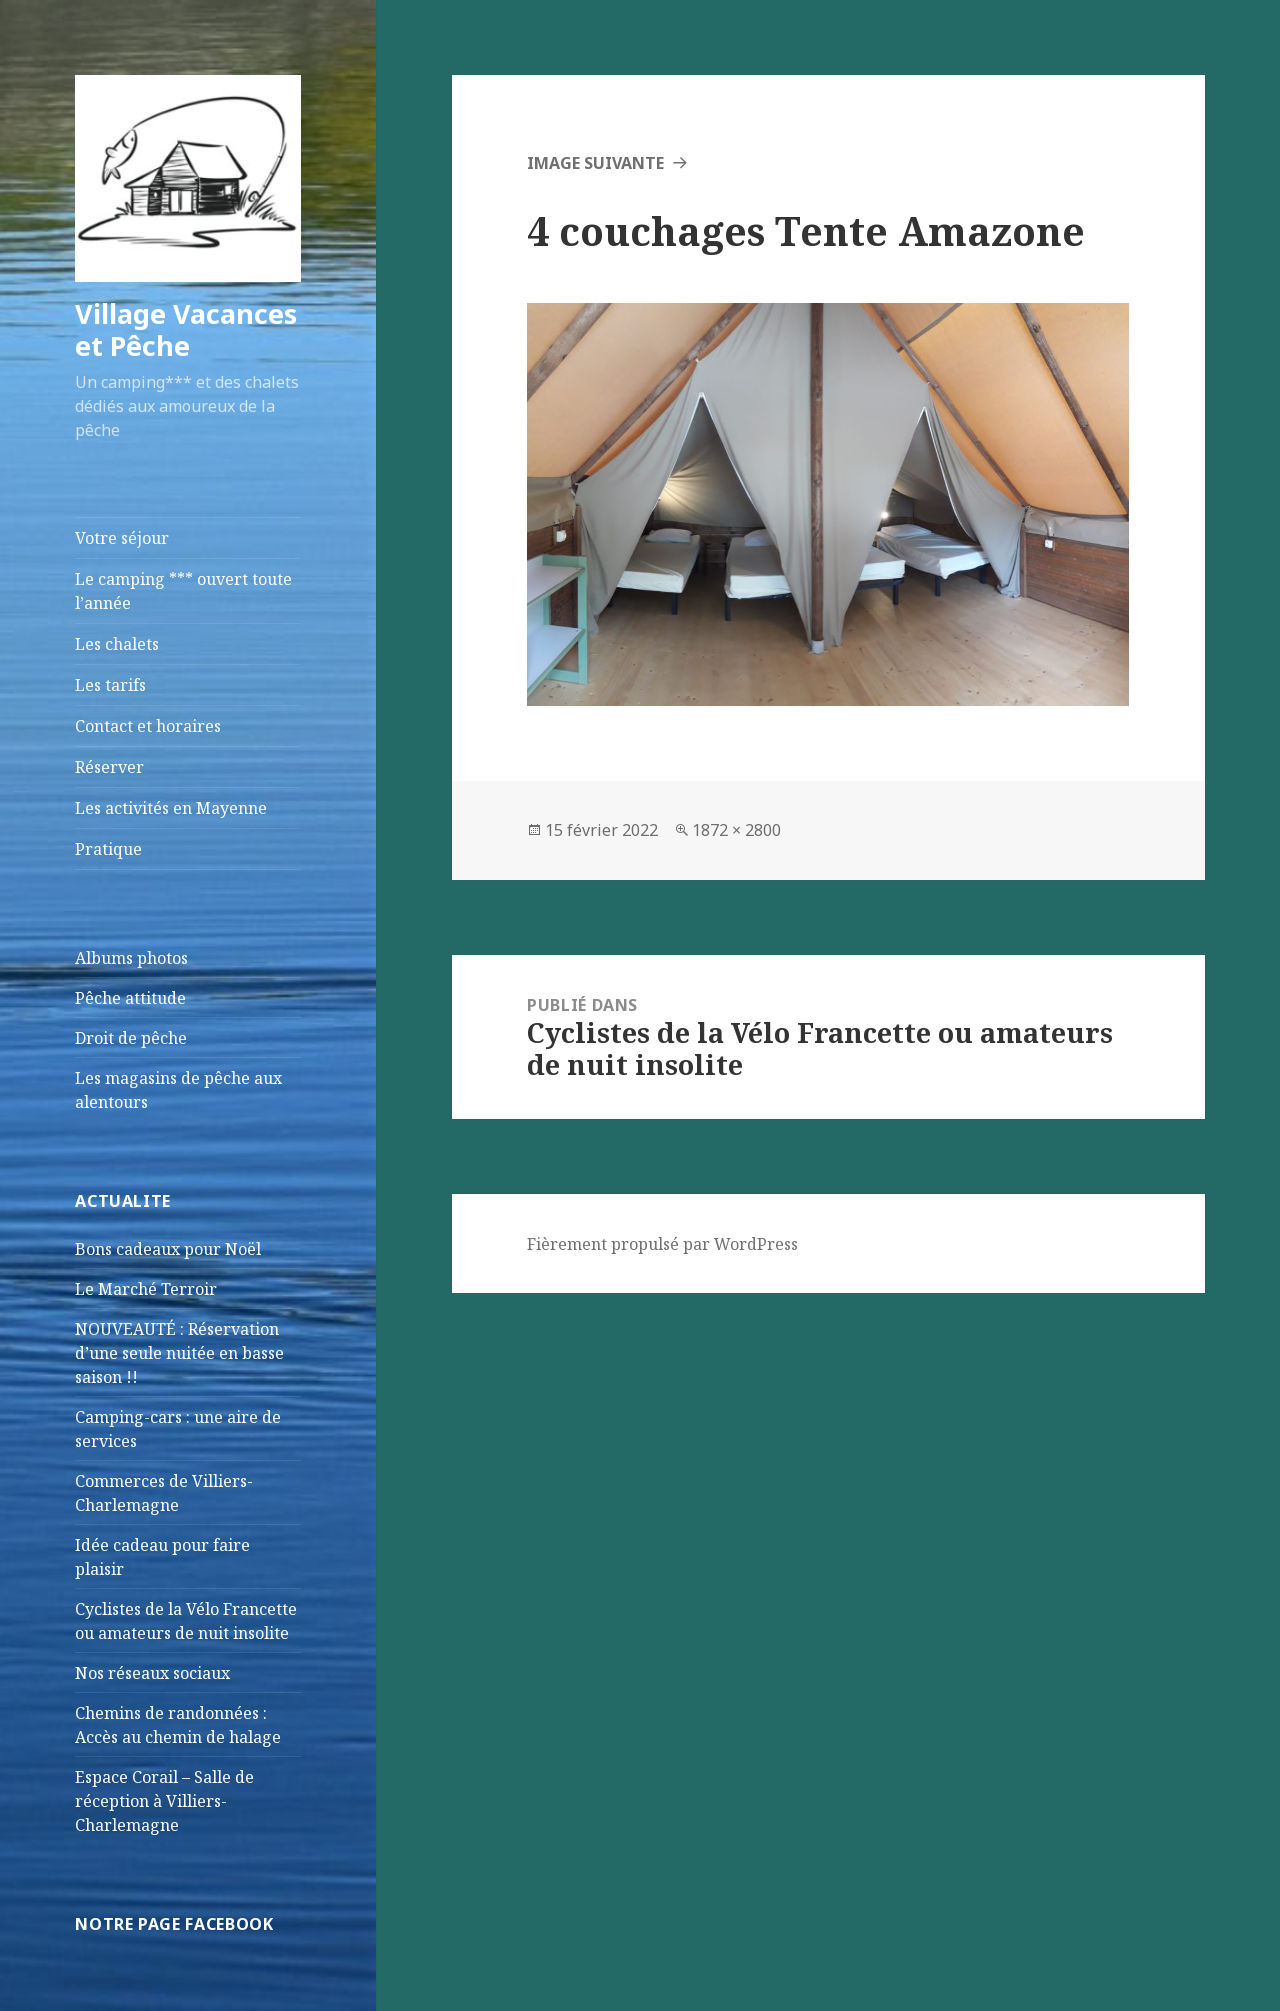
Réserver (109, 767)
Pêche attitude (130, 998)
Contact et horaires (148, 726)
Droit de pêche (131, 1038)
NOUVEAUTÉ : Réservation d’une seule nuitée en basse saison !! (179, 1353)
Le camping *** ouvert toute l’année (183, 591)
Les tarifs (110, 685)
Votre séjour (122, 538)
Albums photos (131, 958)
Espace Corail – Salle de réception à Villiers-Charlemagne (164, 1801)
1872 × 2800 (736, 830)
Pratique (108, 849)
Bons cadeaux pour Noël (168, 1249)
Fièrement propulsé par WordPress (662, 1244)
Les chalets (117, 644)
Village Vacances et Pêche (186, 329)
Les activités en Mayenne (171, 808)
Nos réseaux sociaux (152, 1673)
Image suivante (595, 163)
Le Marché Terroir (146, 1289)
